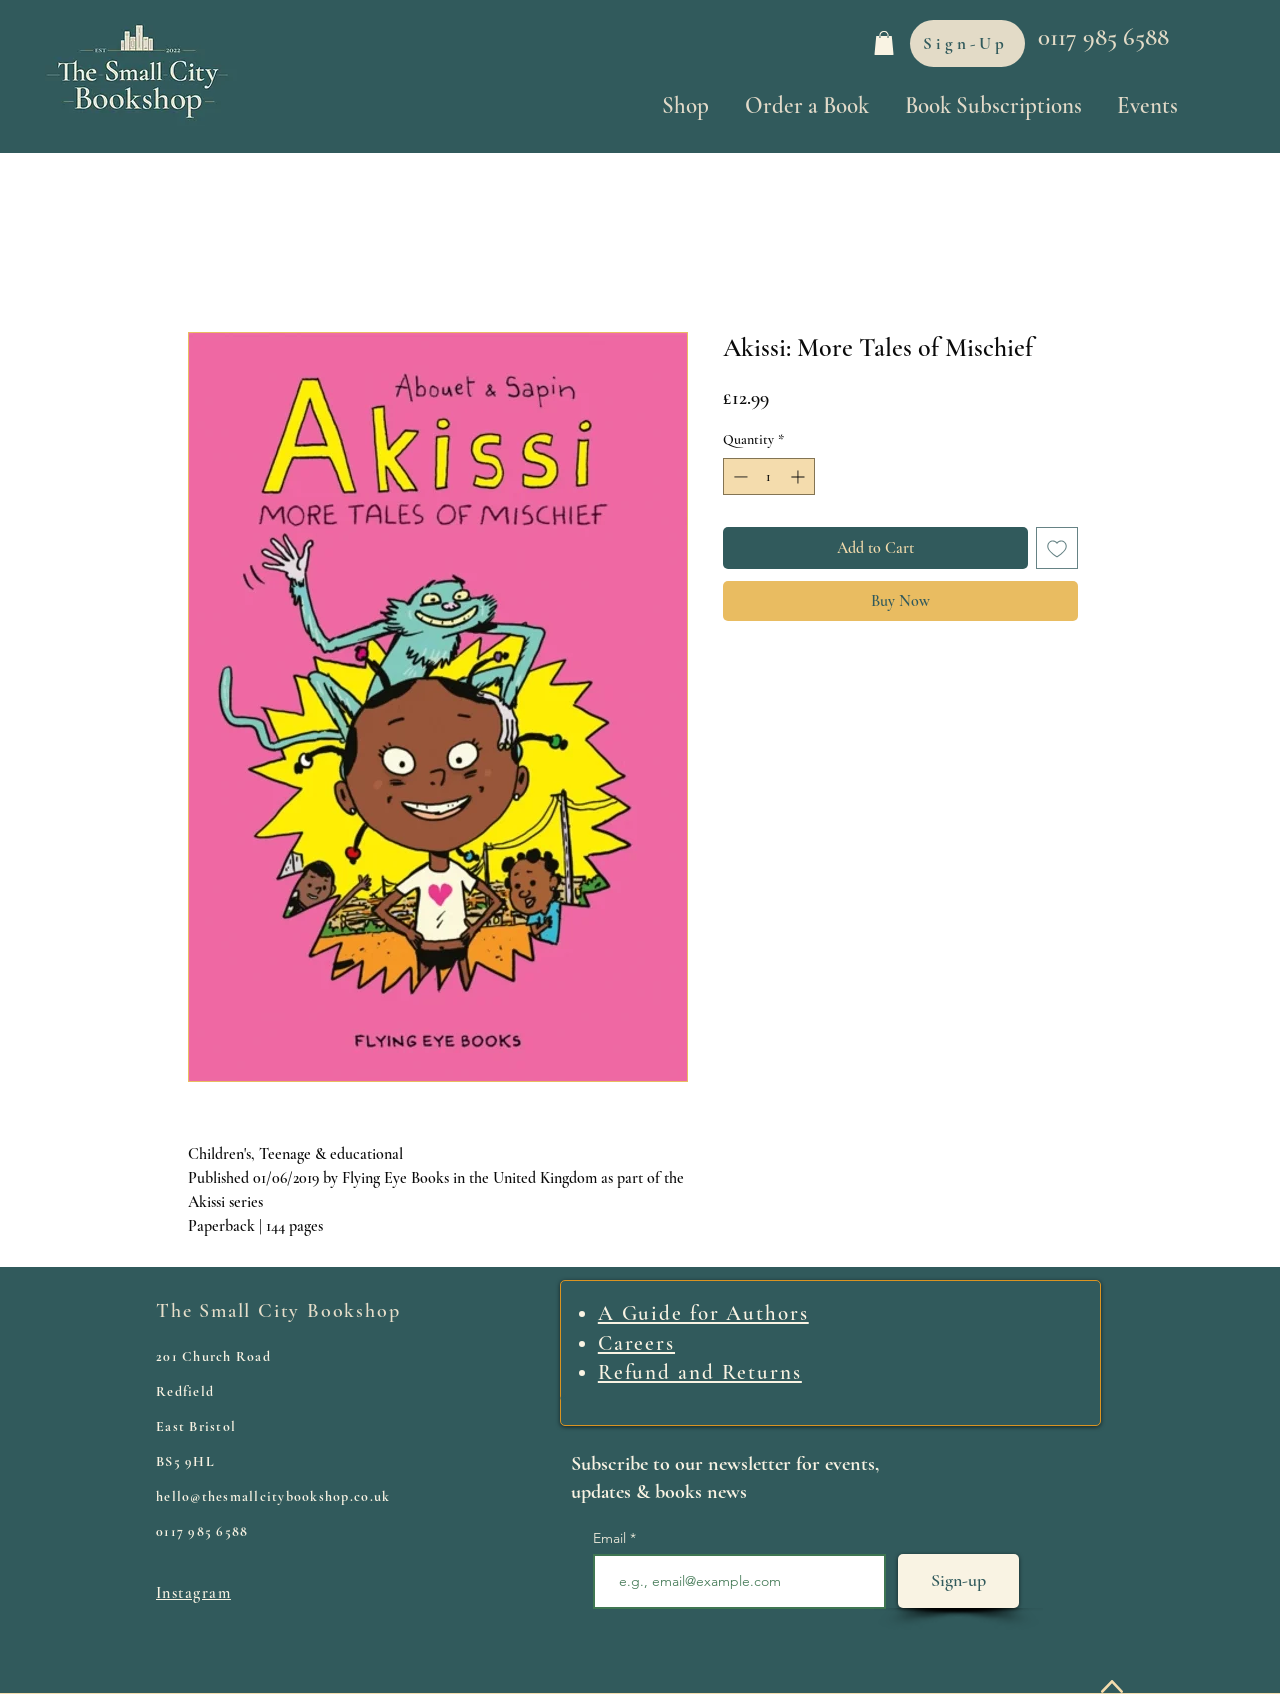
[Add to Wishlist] (1057, 548)
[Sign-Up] (967, 43)
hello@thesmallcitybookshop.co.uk (273, 1496)
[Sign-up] (958, 1581)
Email (611, 1538)
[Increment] (799, 476)
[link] (884, 43)
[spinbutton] (769, 476)
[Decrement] (738, 476)
